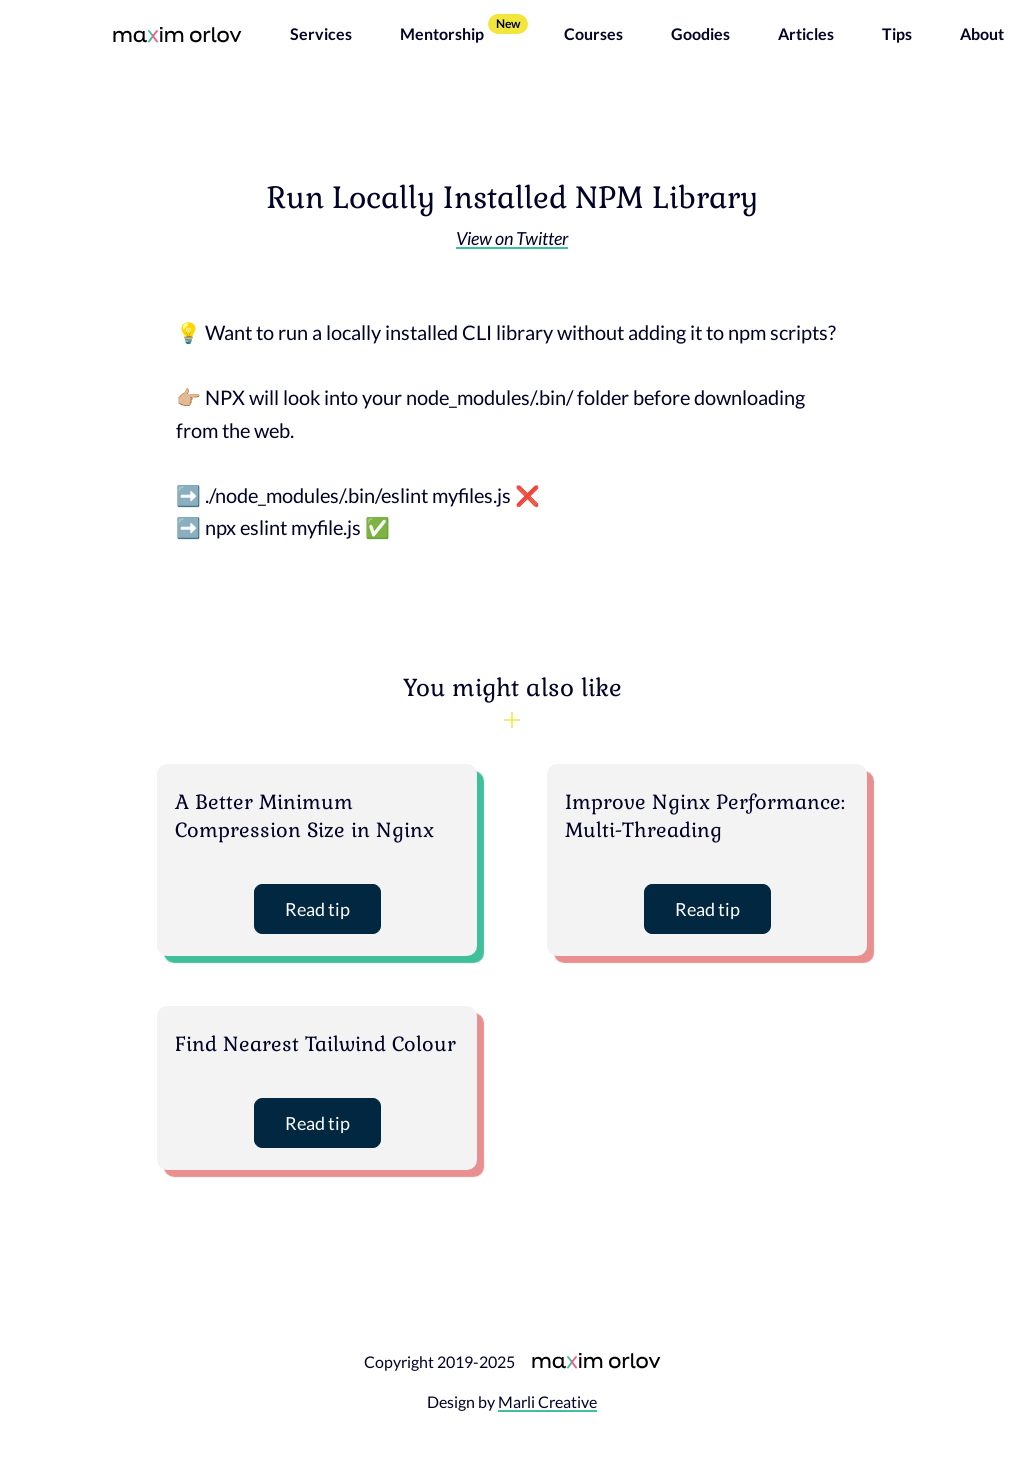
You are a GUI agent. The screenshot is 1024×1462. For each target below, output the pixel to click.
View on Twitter (512, 238)
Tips (897, 33)
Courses (593, 33)
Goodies (700, 33)
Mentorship (442, 33)
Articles (806, 33)
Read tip (317, 909)
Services (321, 33)
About (982, 33)
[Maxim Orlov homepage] (177, 34)
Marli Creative (547, 1401)
